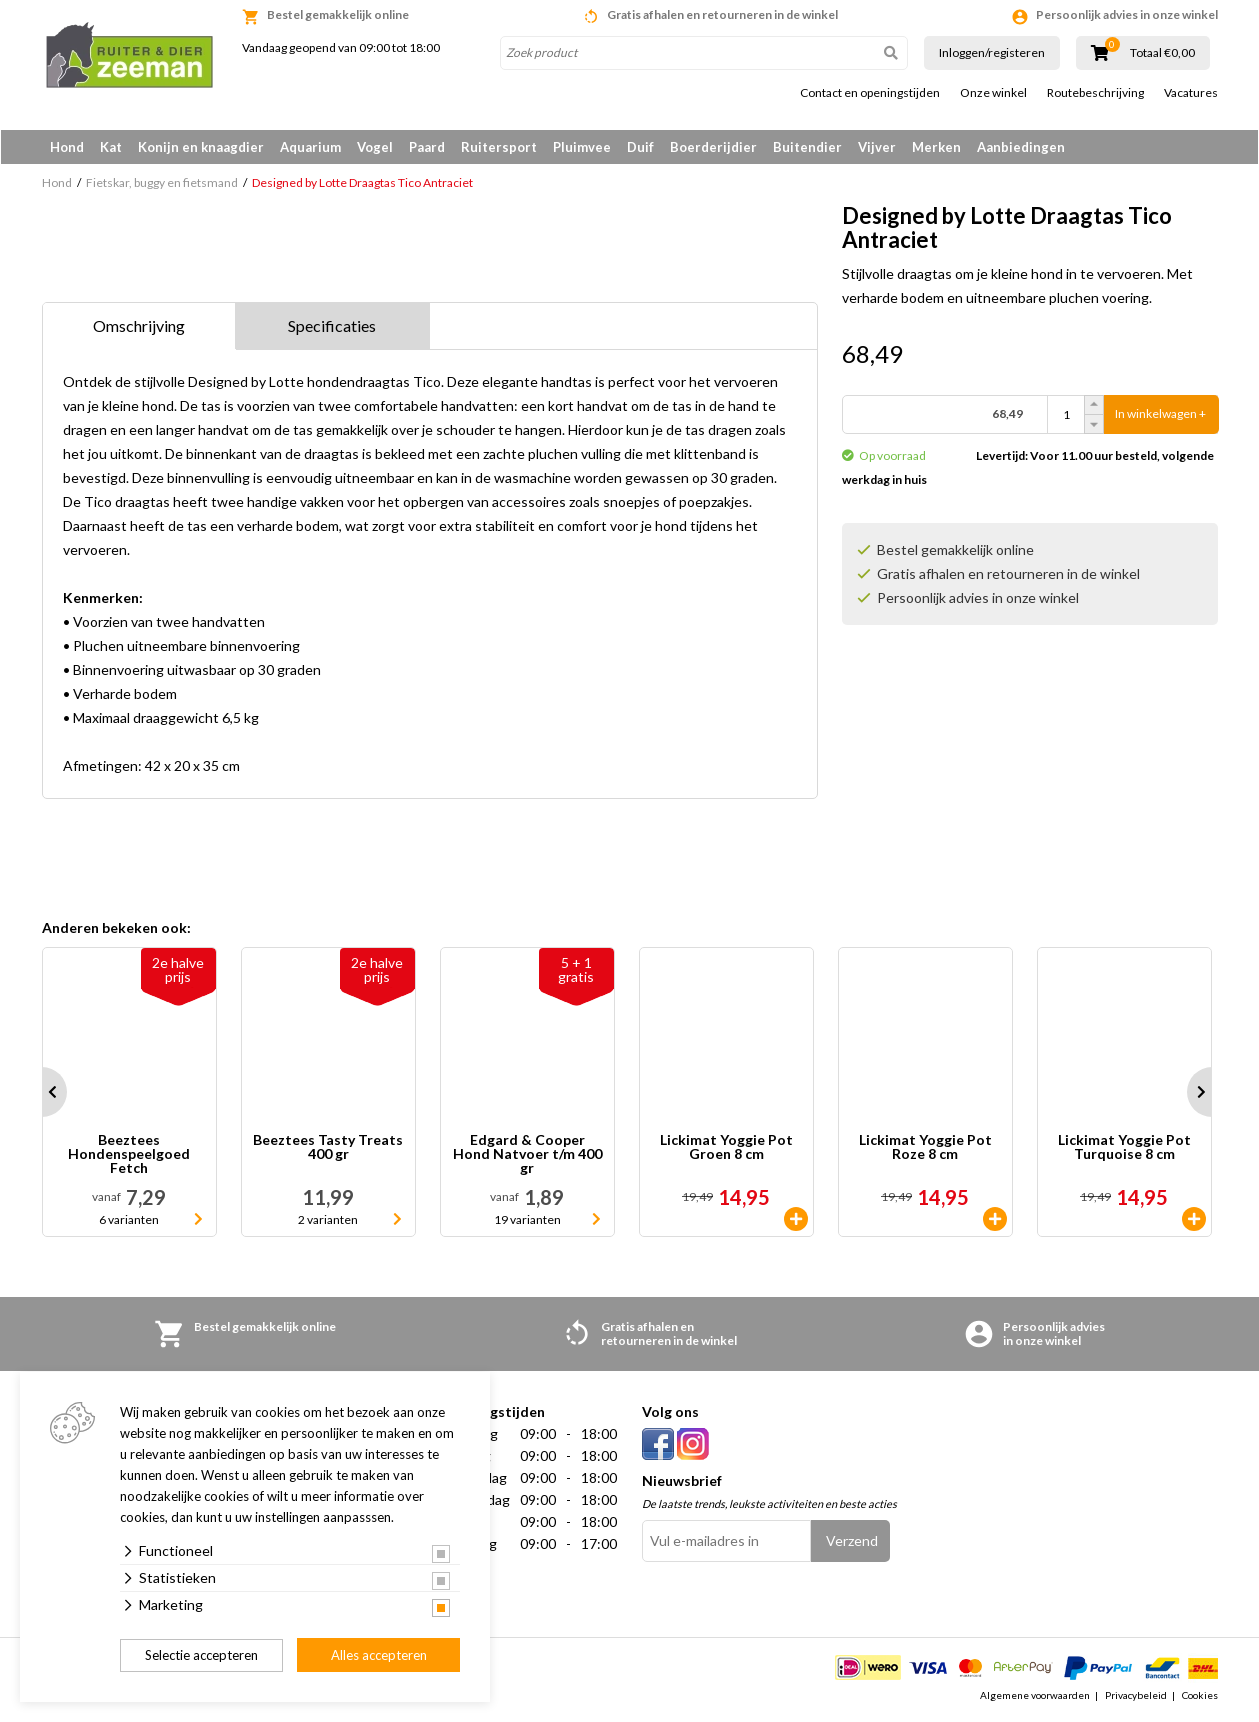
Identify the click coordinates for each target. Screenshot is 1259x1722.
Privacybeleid (1136, 1696)
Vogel (375, 147)
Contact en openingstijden (870, 93)
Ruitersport (499, 147)
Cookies (1200, 1696)
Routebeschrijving (1095, 93)
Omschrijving (139, 326)
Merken (936, 147)
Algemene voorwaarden (1035, 1696)
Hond (67, 147)
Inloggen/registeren (992, 52)
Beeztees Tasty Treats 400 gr (328, 1148)
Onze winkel (993, 93)
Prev (42, 1093)
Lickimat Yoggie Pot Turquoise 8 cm (1124, 1148)
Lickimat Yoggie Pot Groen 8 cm (726, 1148)
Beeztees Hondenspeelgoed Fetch (129, 1155)
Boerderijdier (713, 147)
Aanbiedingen (1021, 147)
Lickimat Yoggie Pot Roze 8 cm (925, 1148)
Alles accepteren (379, 1655)
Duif (640, 147)
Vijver (877, 147)
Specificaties (332, 326)
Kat (111, 147)
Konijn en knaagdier (201, 147)
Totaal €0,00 (1162, 53)
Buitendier (807, 147)
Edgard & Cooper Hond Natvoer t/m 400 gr (527, 1155)
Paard (427, 147)
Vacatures (1191, 93)
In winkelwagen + (1160, 415)
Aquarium (310, 147)
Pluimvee (582, 147)
